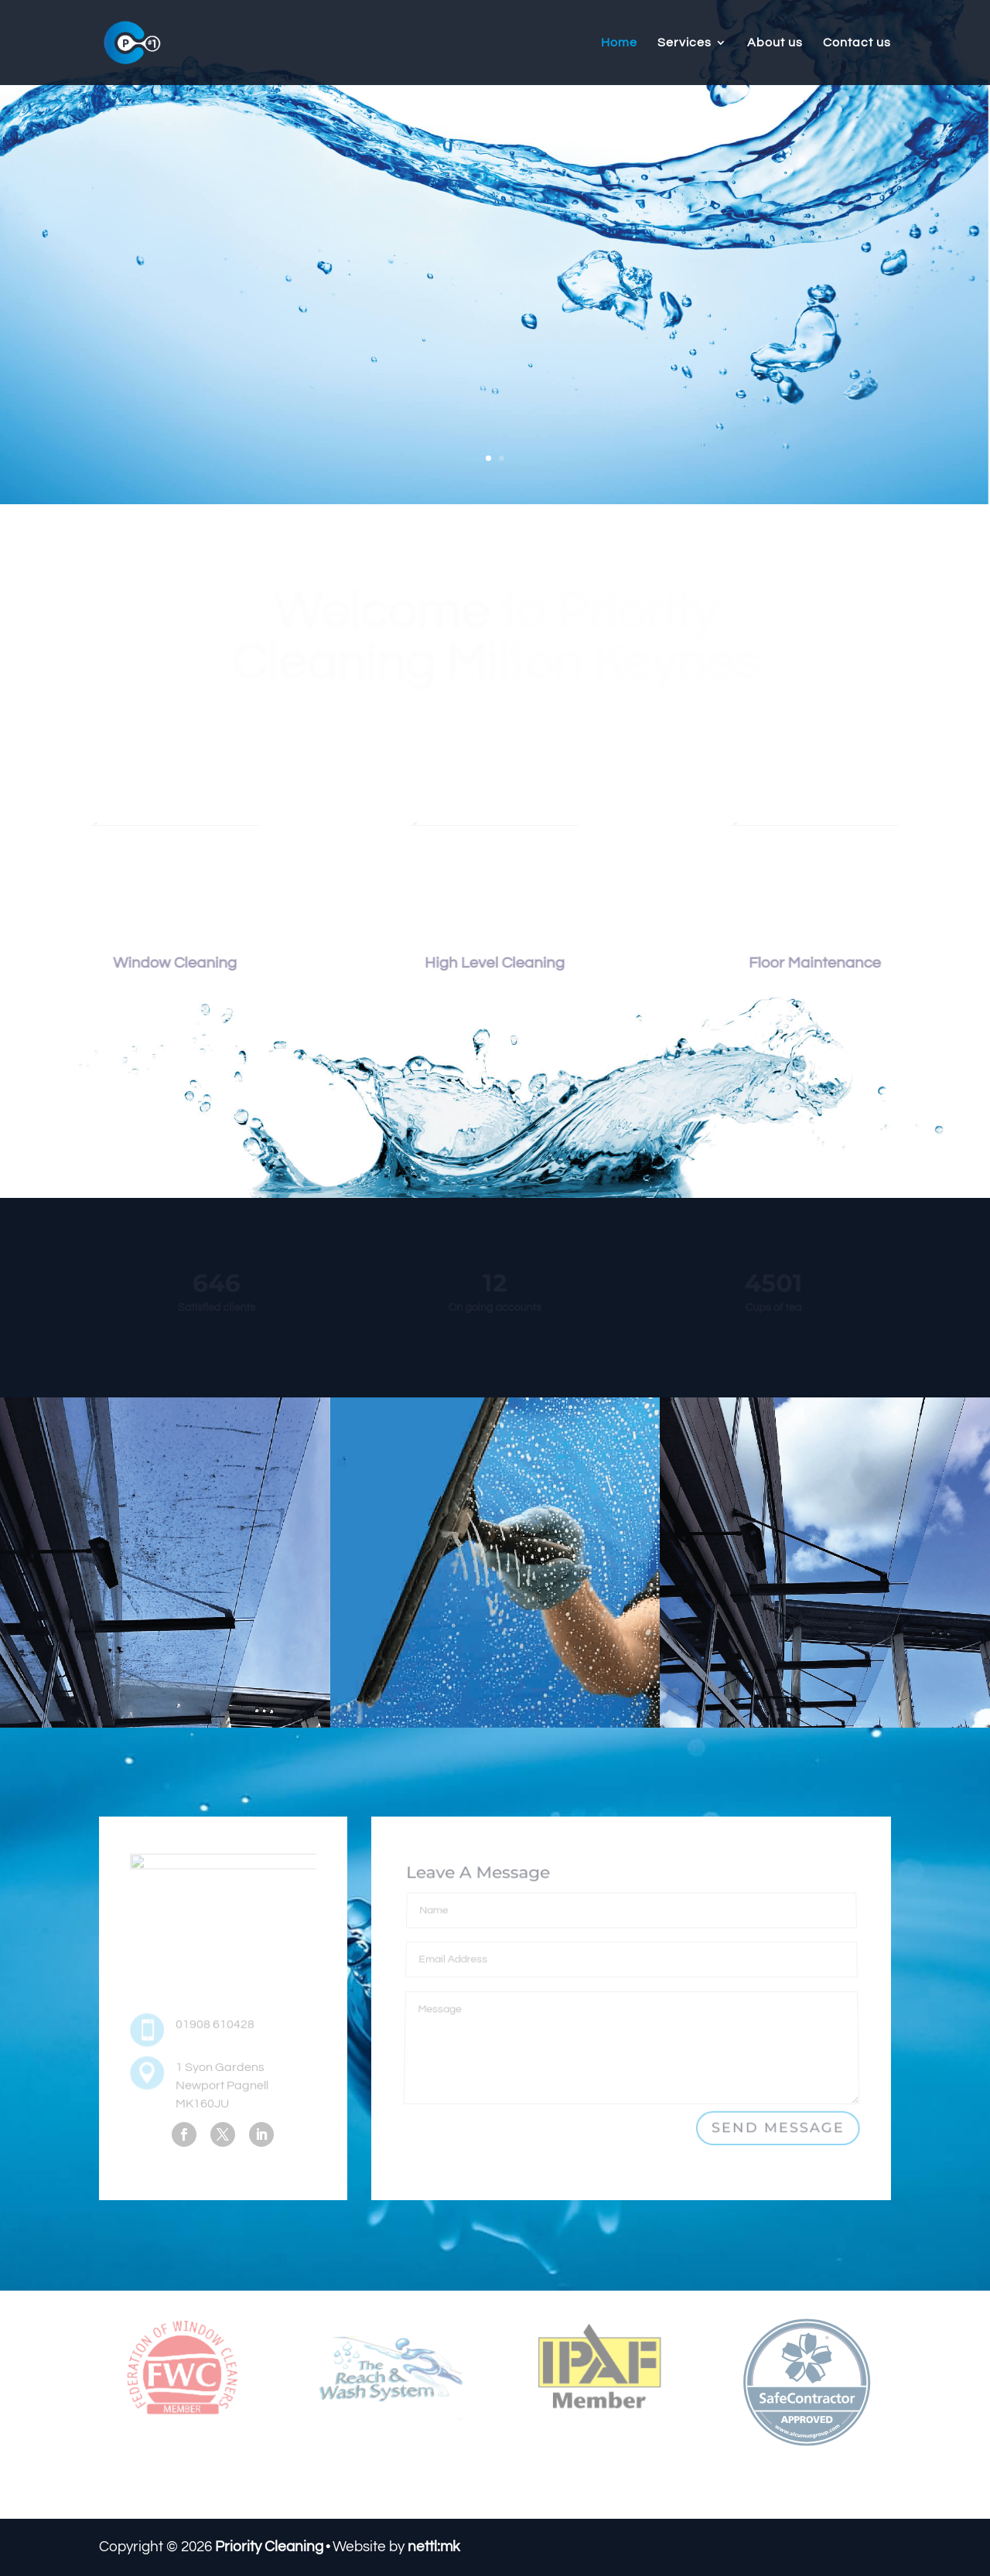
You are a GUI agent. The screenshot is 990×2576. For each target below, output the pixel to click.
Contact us (857, 43)
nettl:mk (434, 2546)
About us (775, 43)
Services (684, 43)
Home (619, 43)
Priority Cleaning (269, 2546)
